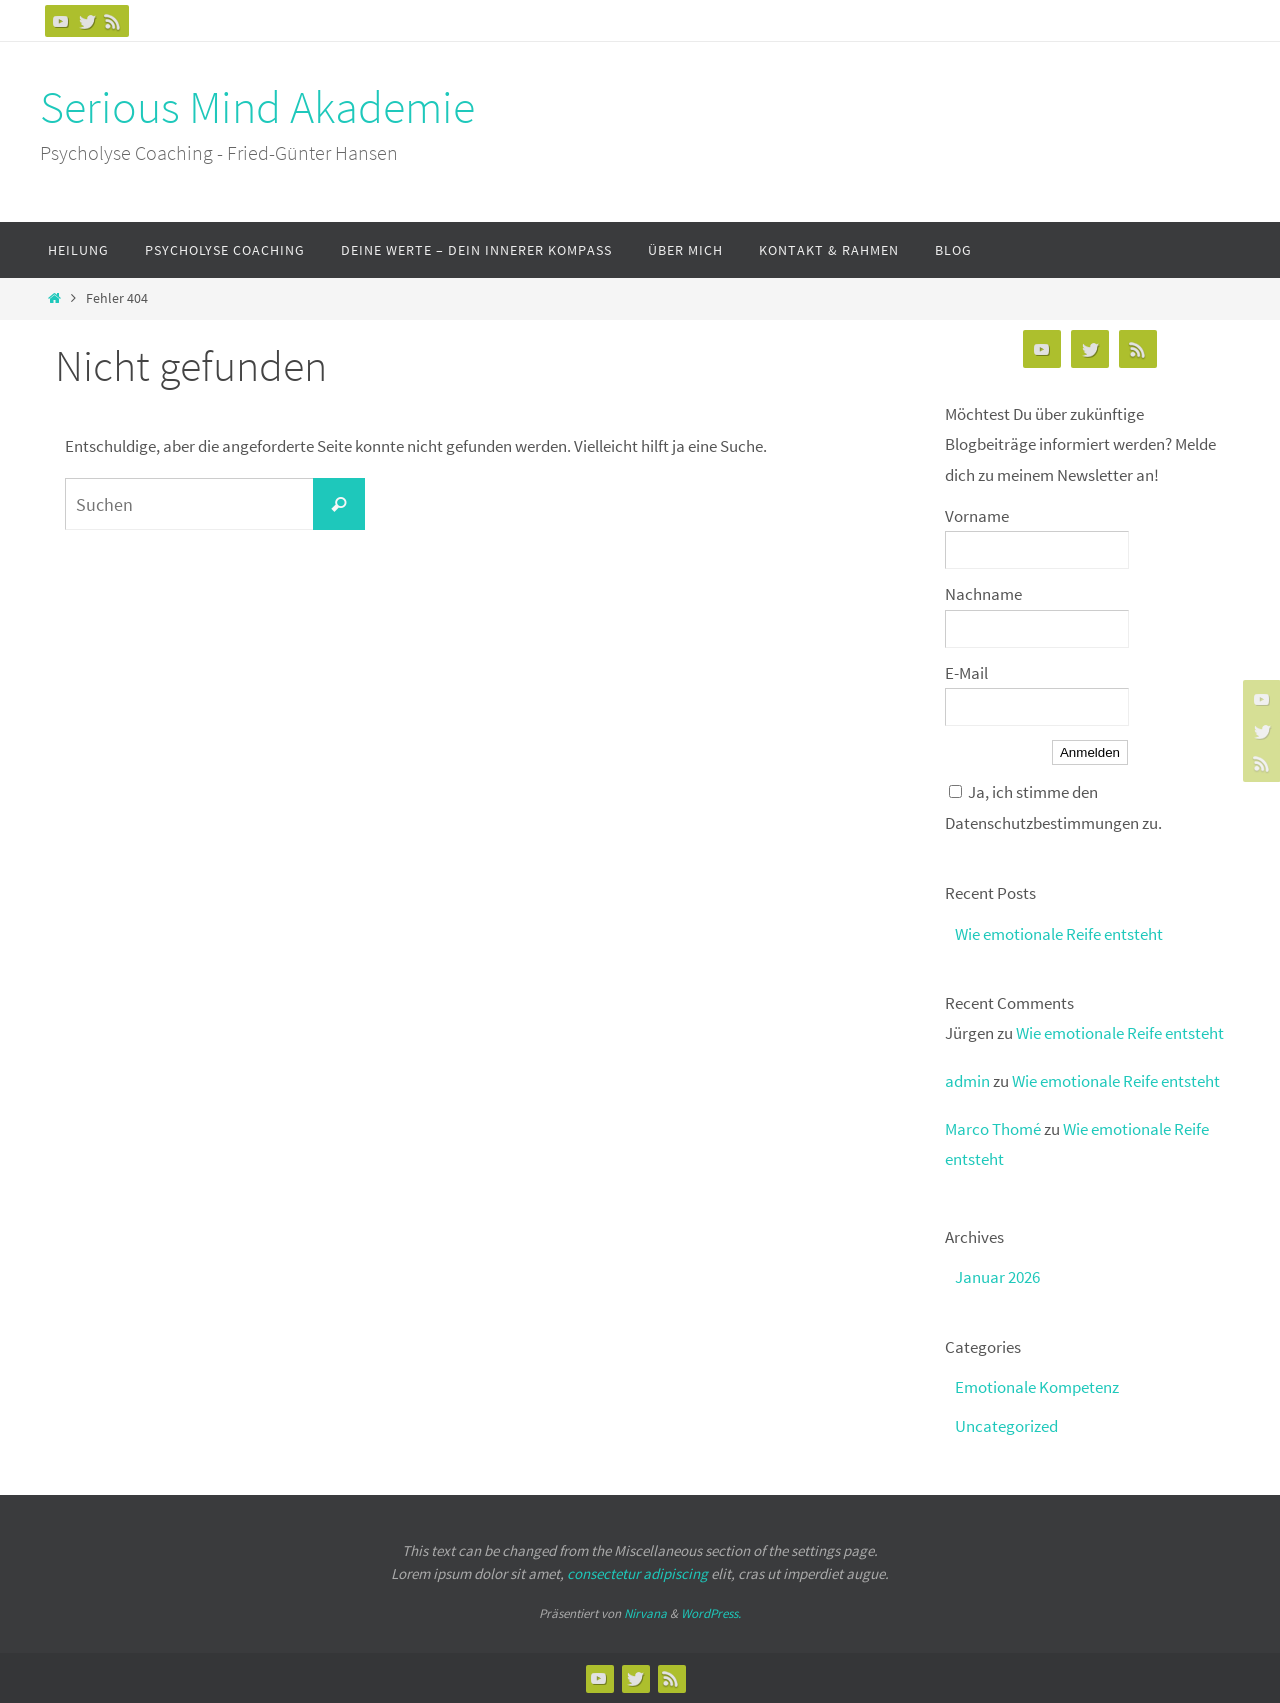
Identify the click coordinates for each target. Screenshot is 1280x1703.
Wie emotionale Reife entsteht (1059, 934)
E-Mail (966, 673)
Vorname (977, 516)
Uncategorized (1006, 1426)
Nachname (983, 594)
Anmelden (1090, 752)
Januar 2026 (997, 1277)
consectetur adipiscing (637, 1573)
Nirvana (645, 1613)
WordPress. (711, 1613)
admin (967, 1081)
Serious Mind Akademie (257, 107)
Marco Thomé (993, 1129)
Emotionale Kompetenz (1037, 1387)
